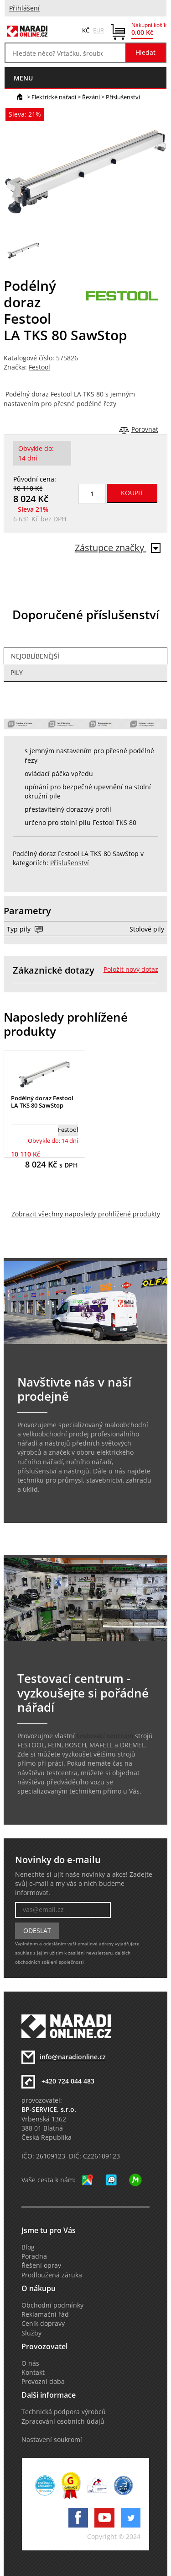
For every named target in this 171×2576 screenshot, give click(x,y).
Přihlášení (24, 8)
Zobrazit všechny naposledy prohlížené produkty (85, 1214)
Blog (28, 2247)
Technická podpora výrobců (63, 2412)
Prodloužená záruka (51, 2275)
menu (23, 78)
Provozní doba (43, 2382)
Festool (39, 367)
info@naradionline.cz (73, 2057)
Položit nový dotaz (131, 969)
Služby (31, 2333)
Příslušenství (123, 97)
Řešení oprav (41, 2265)
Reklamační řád (45, 2314)
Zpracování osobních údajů (62, 2421)
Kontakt (33, 2372)
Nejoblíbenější (35, 656)
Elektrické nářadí (53, 97)
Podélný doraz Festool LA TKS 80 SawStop (42, 1101)
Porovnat (144, 429)
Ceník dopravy (43, 2323)
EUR (98, 30)
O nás (30, 2363)
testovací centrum (105, 1736)
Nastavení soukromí (51, 2440)
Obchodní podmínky (52, 2305)
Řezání (91, 97)
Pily (16, 673)
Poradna (34, 2256)
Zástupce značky (118, 547)
